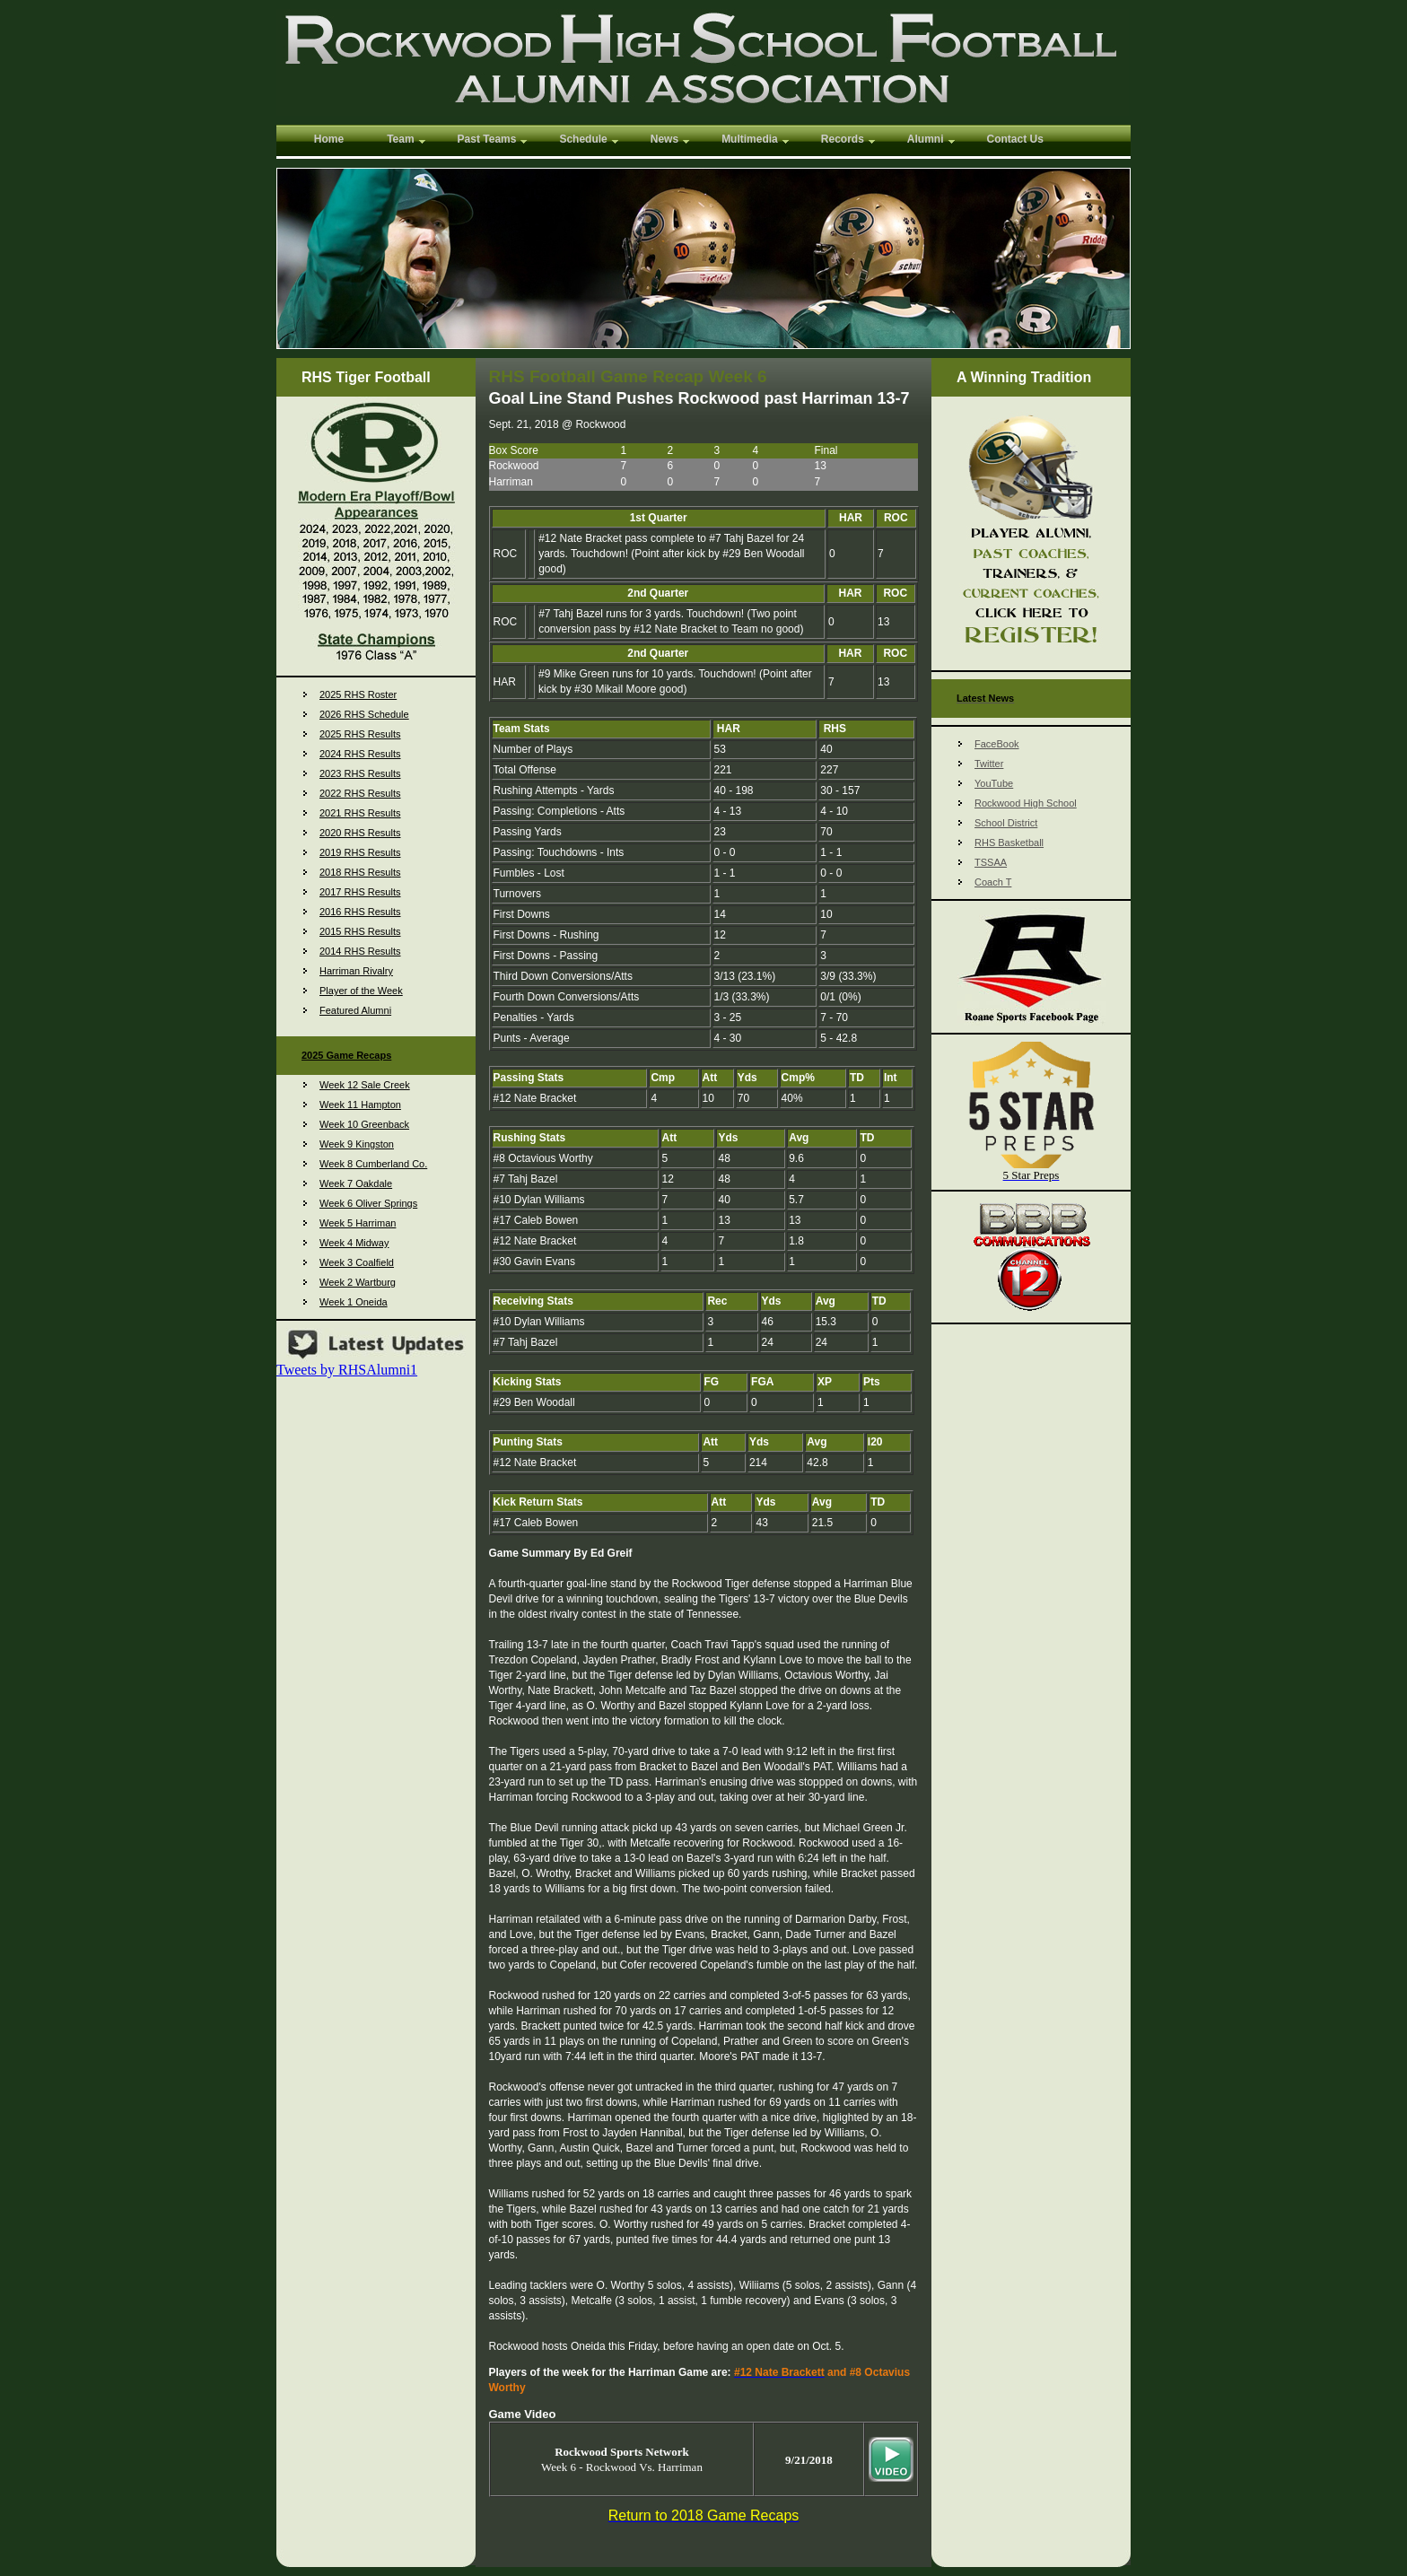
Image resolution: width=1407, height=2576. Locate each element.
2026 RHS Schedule (364, 714)
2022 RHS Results (360, 793)
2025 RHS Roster (358, 694)
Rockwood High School (1025, 803)
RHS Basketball (1009, 842)
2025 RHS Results (360, 734)
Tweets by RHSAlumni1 (346, 1369)
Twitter (988, 763)
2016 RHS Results (360, 911)
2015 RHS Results (360, 931)
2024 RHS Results (360, 753)
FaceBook (996, 743)
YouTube (993, 783)
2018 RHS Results (360, 872)
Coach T (992, 882)
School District (1005, 822)
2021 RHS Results (360, 813)
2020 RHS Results (360, 832)
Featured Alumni (355, 1010)
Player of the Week (361, 990)
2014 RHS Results (360, 951)
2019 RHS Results (360, 852)
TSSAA (990, 862)
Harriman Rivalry (356, 970)
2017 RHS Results (360, 891)
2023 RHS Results (360, 773)
